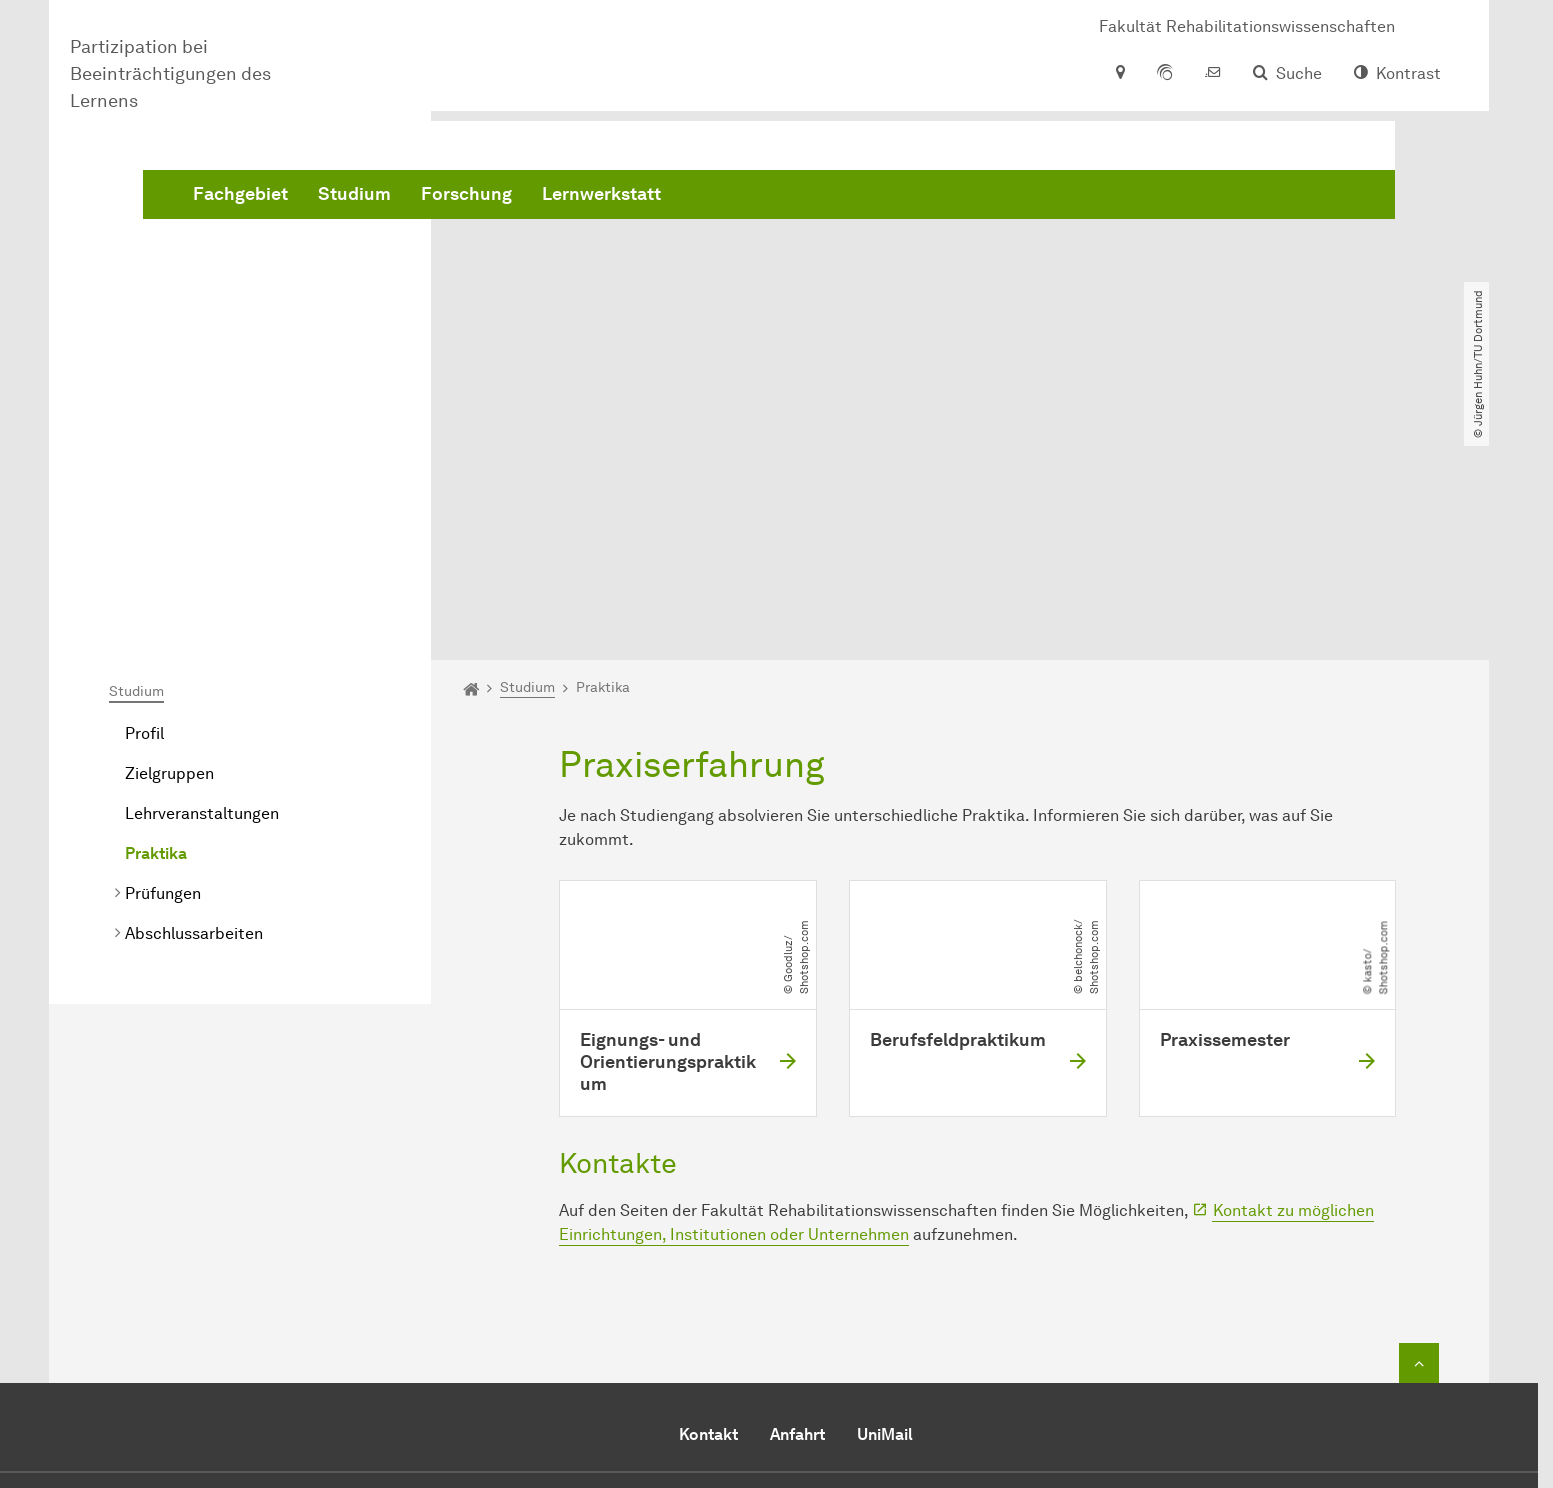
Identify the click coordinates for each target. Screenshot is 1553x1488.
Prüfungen (163, 664)
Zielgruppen (169, 544)
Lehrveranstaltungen (202, 584)
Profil (144, 504)
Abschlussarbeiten (194, 704)
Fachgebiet (544, 200)
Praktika (156, 624)
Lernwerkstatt (905, 200)
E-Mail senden (697, 1359)
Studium (658, 200)
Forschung (770, 200)
